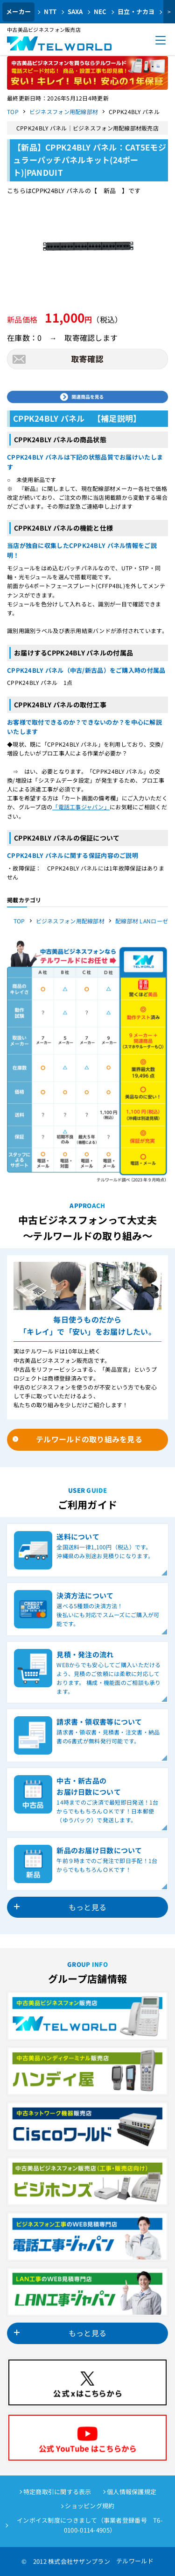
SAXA (75, 11)
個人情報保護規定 (131, 2491)
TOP (13, 111)
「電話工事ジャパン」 (81, 807)
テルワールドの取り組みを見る (89, 1439)
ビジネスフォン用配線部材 (63, 111)
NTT (50, 11)
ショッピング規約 (89, 2505)
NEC (100, 11)
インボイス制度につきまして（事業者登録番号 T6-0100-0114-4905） (90, 2525)
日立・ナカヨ (136, 11)
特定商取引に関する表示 (57, 2491)
